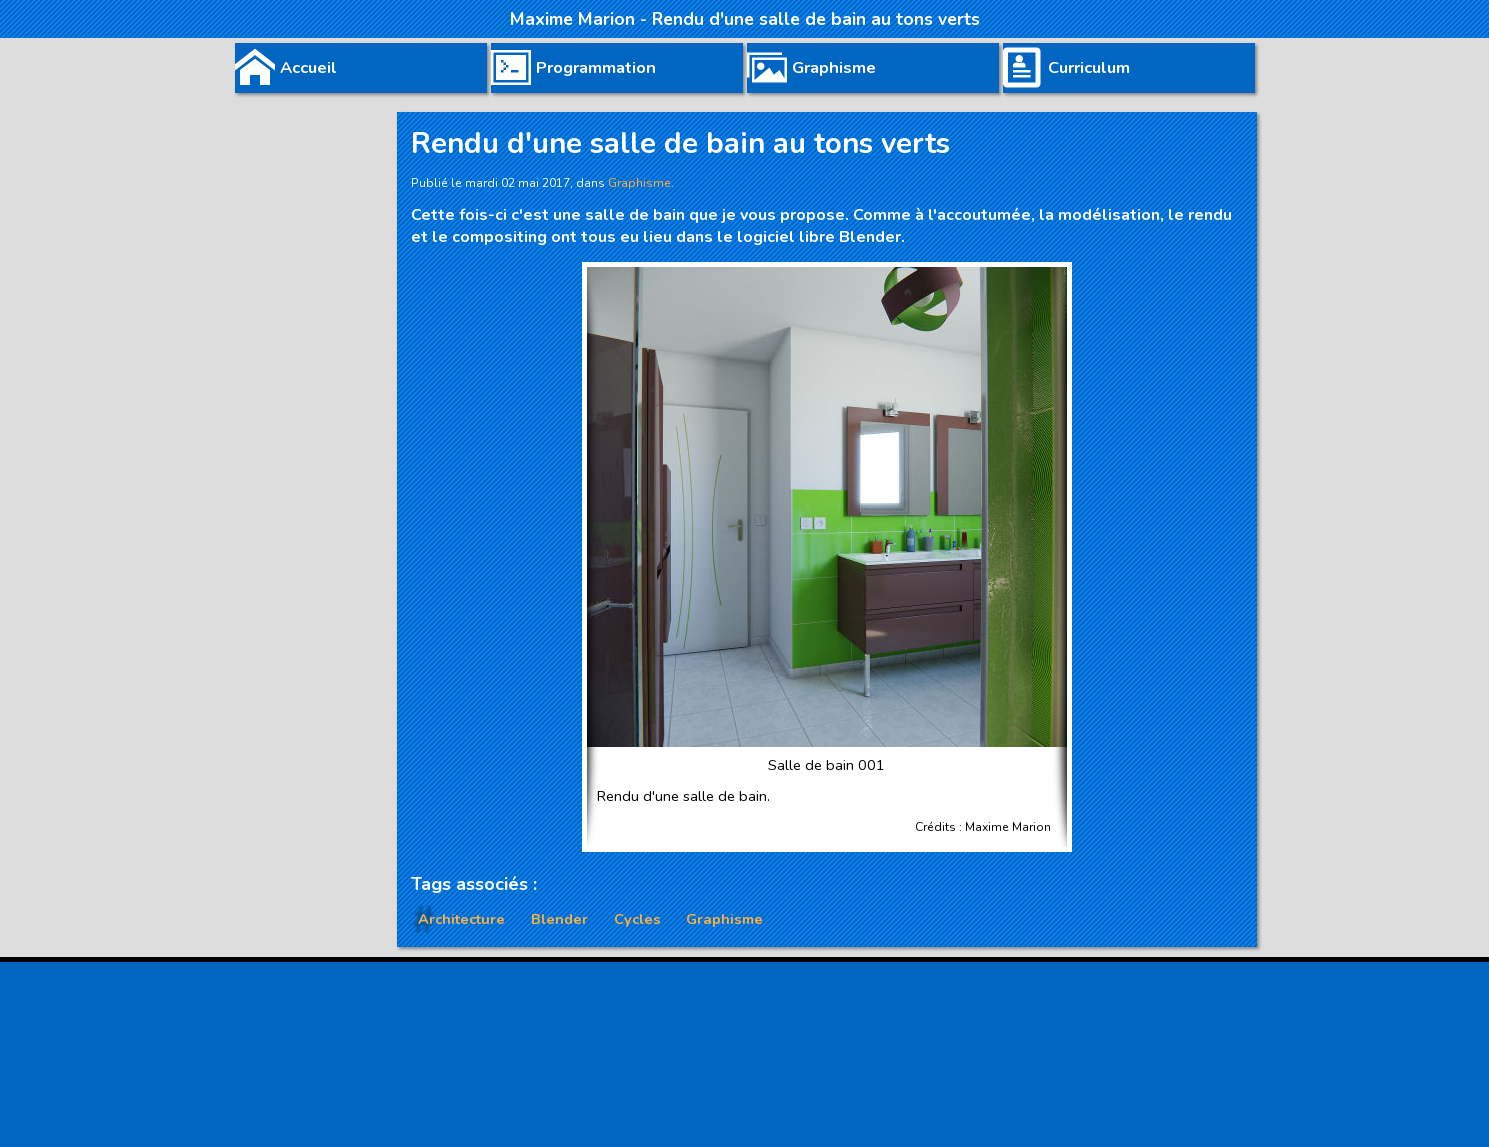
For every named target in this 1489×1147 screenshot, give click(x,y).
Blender (559, 919)
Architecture (461, 919)
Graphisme (724, 919)
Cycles (637, 919)
